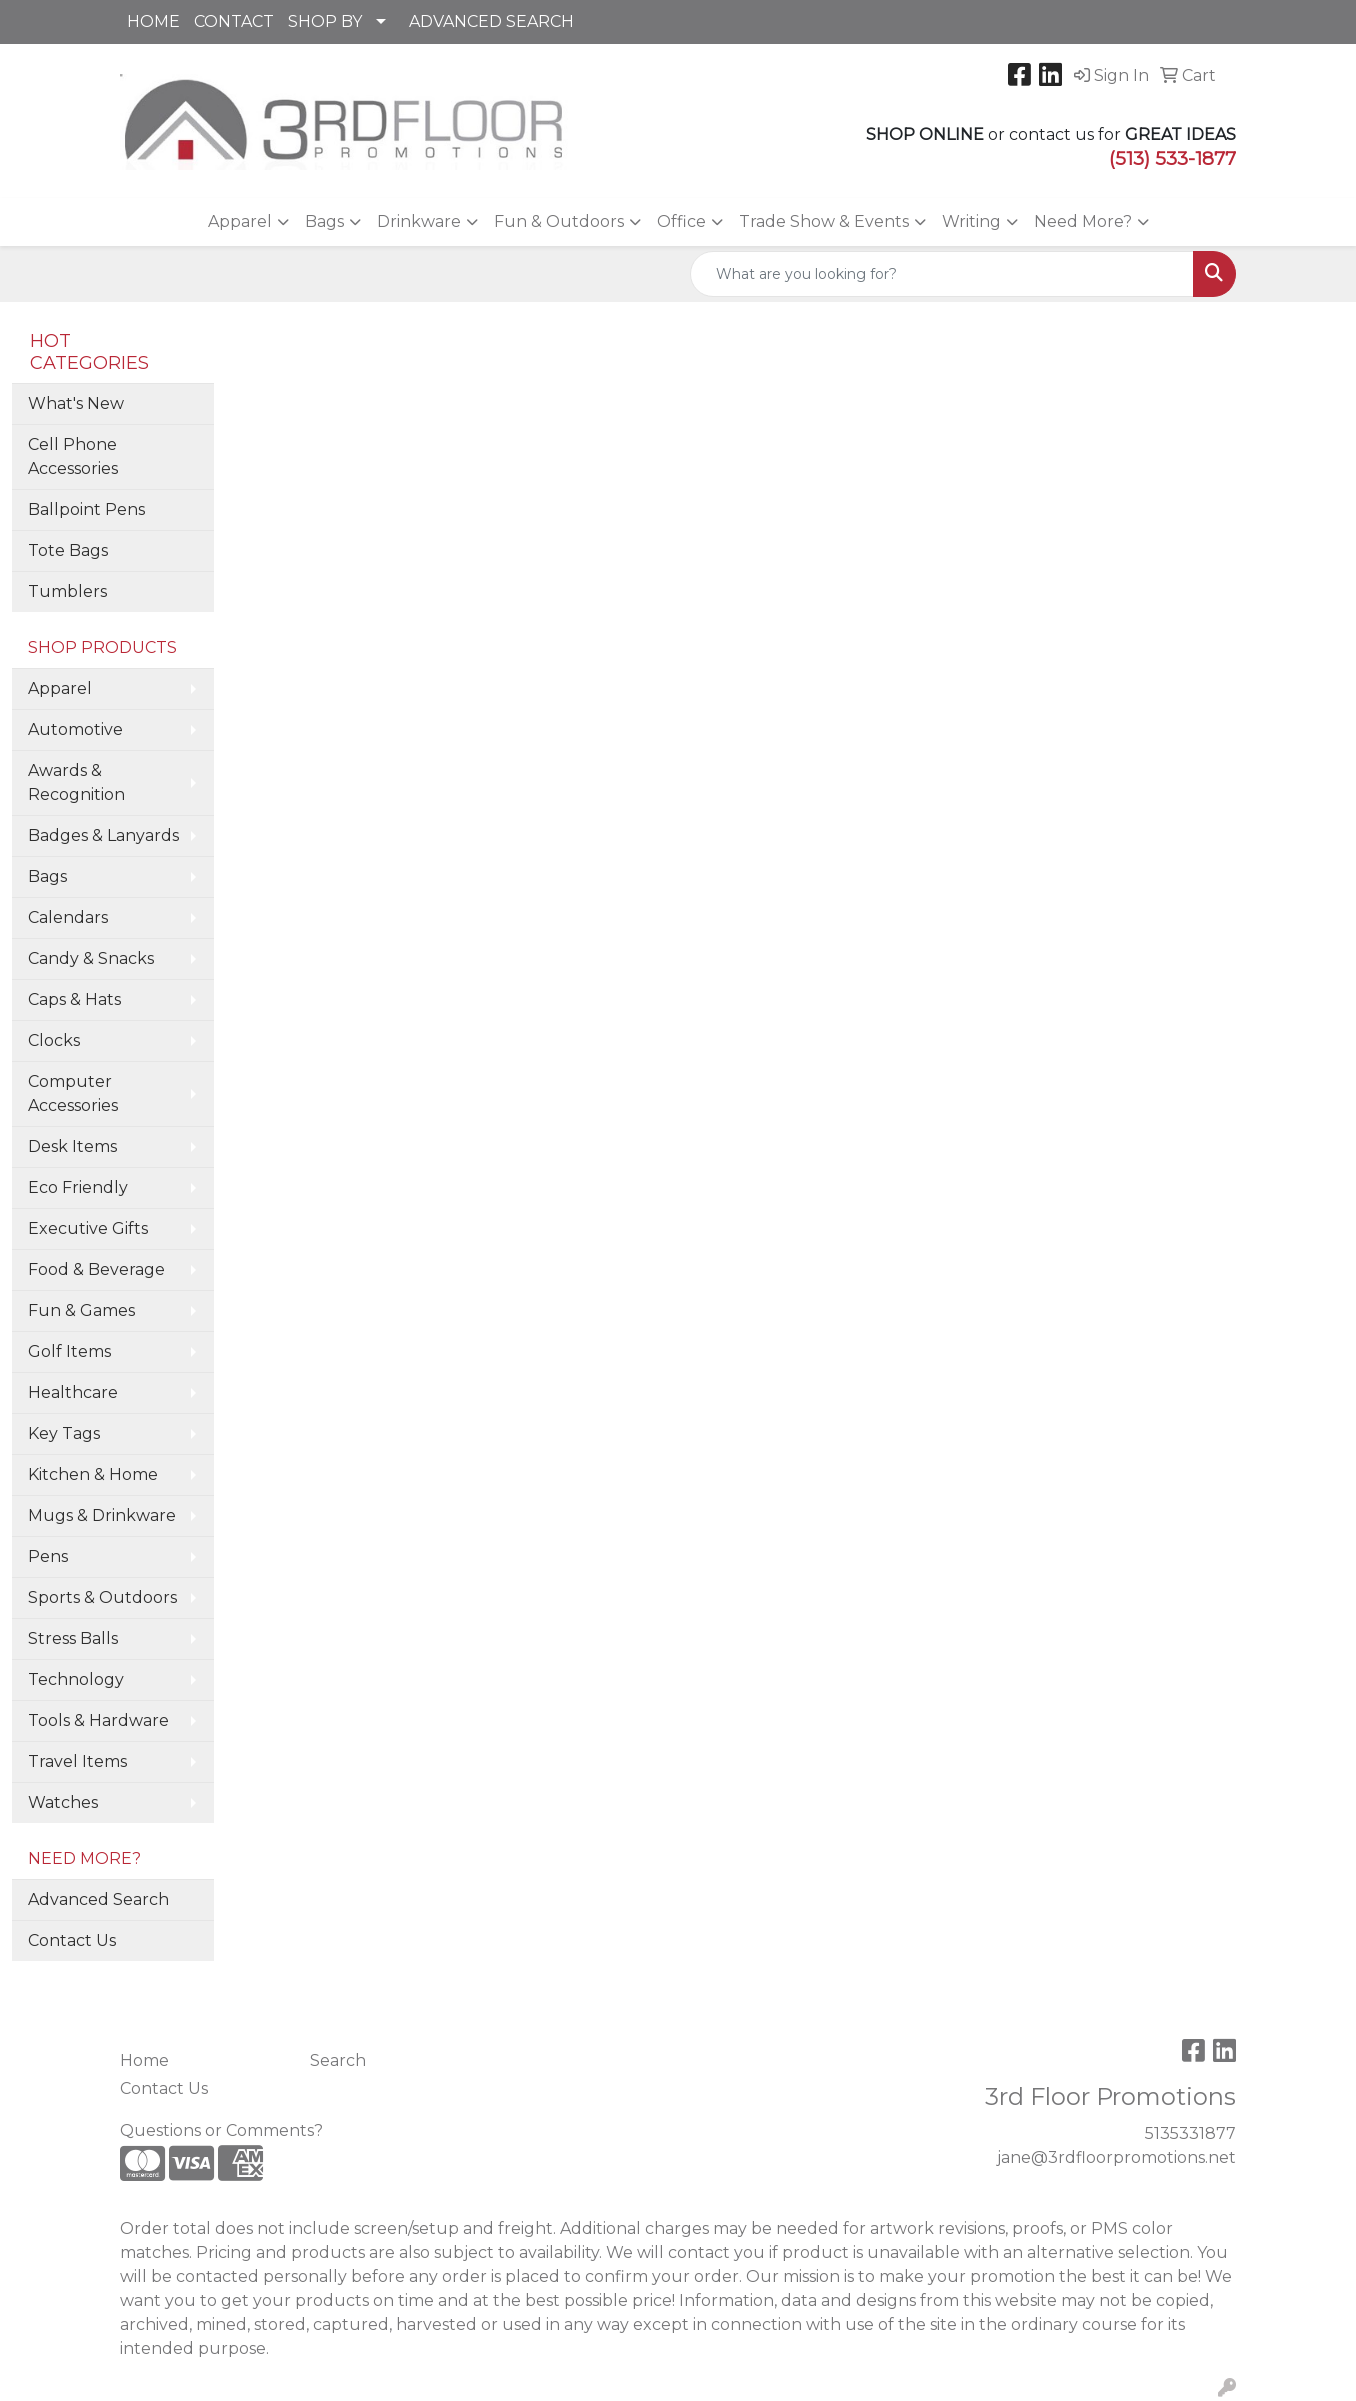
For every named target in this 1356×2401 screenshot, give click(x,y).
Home (144, 2060)
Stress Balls (73, 1638)
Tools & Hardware (98, 1720)
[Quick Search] (942, 274)
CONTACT (234, 21)
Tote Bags (68, 550)
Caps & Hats (74, 999)
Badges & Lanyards (103, 835)
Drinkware (419, 221)
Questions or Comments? (221, 2130)
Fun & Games (81, 1310)
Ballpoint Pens (86, 509)
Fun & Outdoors (559, 221)
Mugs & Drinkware (102, 1515)
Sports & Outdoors (102, 1597)
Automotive (75, 729)
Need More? (1083, 221)
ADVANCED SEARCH (491, 21)
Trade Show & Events (824, 221)
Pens (48, 1556)
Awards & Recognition (76, 782)
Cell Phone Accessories (73, 456)
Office (681, 221)
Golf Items (69, 1351)
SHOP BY (325, 21)
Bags (324, 221)
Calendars (68, 917)
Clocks (54, 1040)
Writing (971, 221)
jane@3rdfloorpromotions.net (1116, 2157)
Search (338, 2060)
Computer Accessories (73, 1093)
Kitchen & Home (93, 1474)
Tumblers (67, 591)
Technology (76, 1679)
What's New (76, 403)
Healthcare (73, 1392)
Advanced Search (98, 1899)
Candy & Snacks (91, 958)
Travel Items (77, 1761)
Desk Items (72, 1146)
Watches (63, 1802)
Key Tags (64, 1433)
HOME (153, 21)
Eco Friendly (78, 1187)
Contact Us (72, 1940)
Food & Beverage (96, 1269)
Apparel (240, 221)
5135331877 (1190, 2133)
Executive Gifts (88, 1228)
